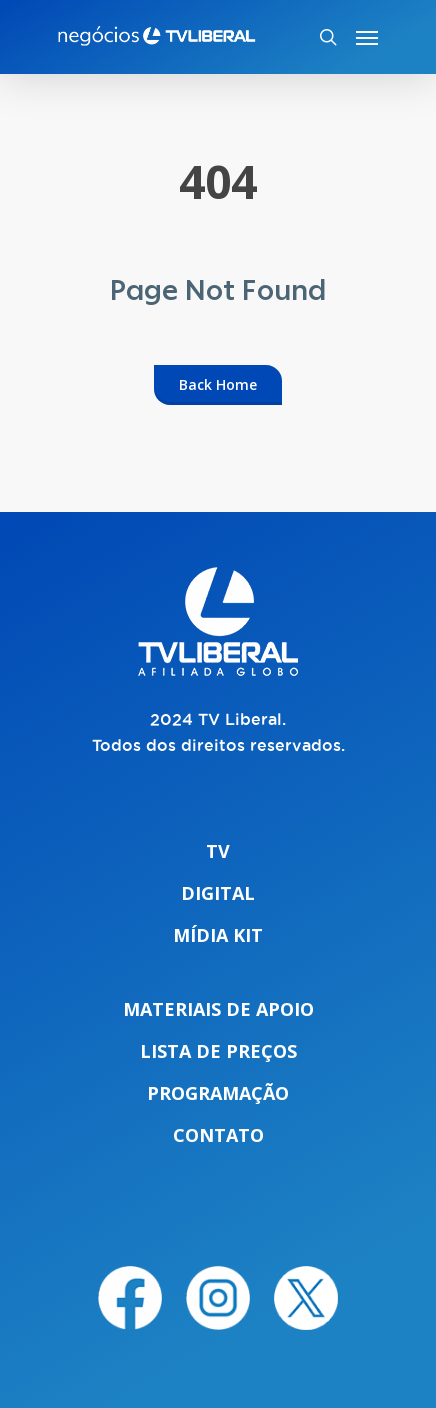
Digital (218, 893)
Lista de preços (218, 1051)
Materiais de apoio (218, 1009)
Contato (218, 1135)
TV (218, 851)
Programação (218, 1093)
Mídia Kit (218, 935)
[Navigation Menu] (367, 37)
